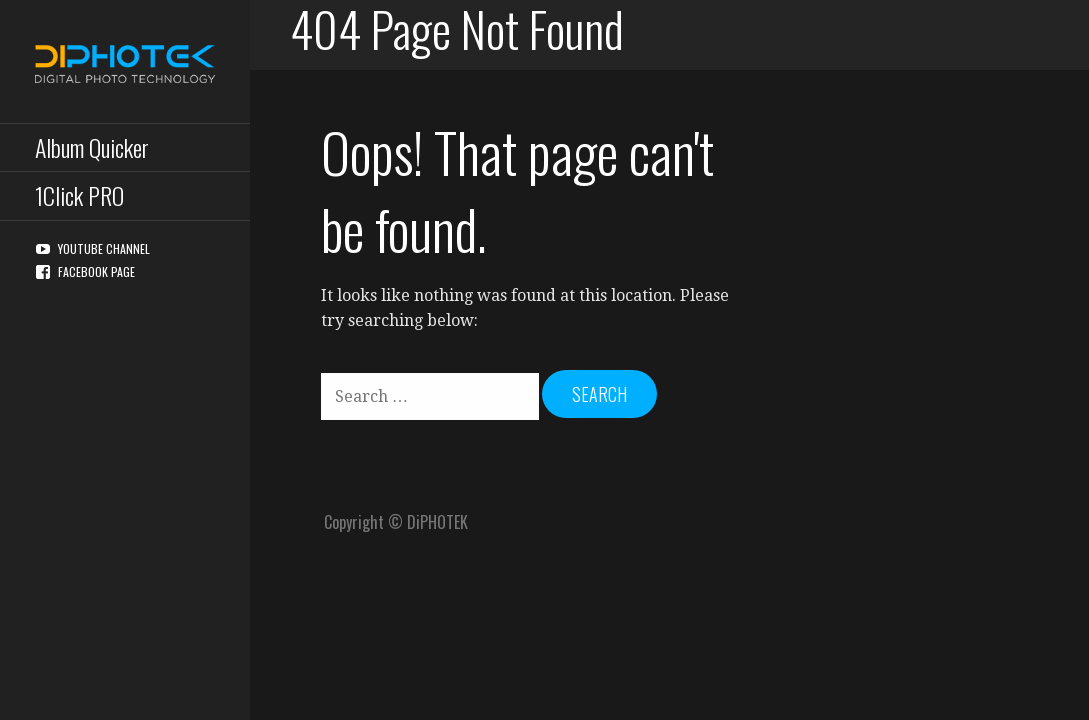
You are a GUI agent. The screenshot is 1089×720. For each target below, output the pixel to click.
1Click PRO (79, 195)
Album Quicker (92, 147)
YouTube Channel (104, 248)
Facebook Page (96, 271)
